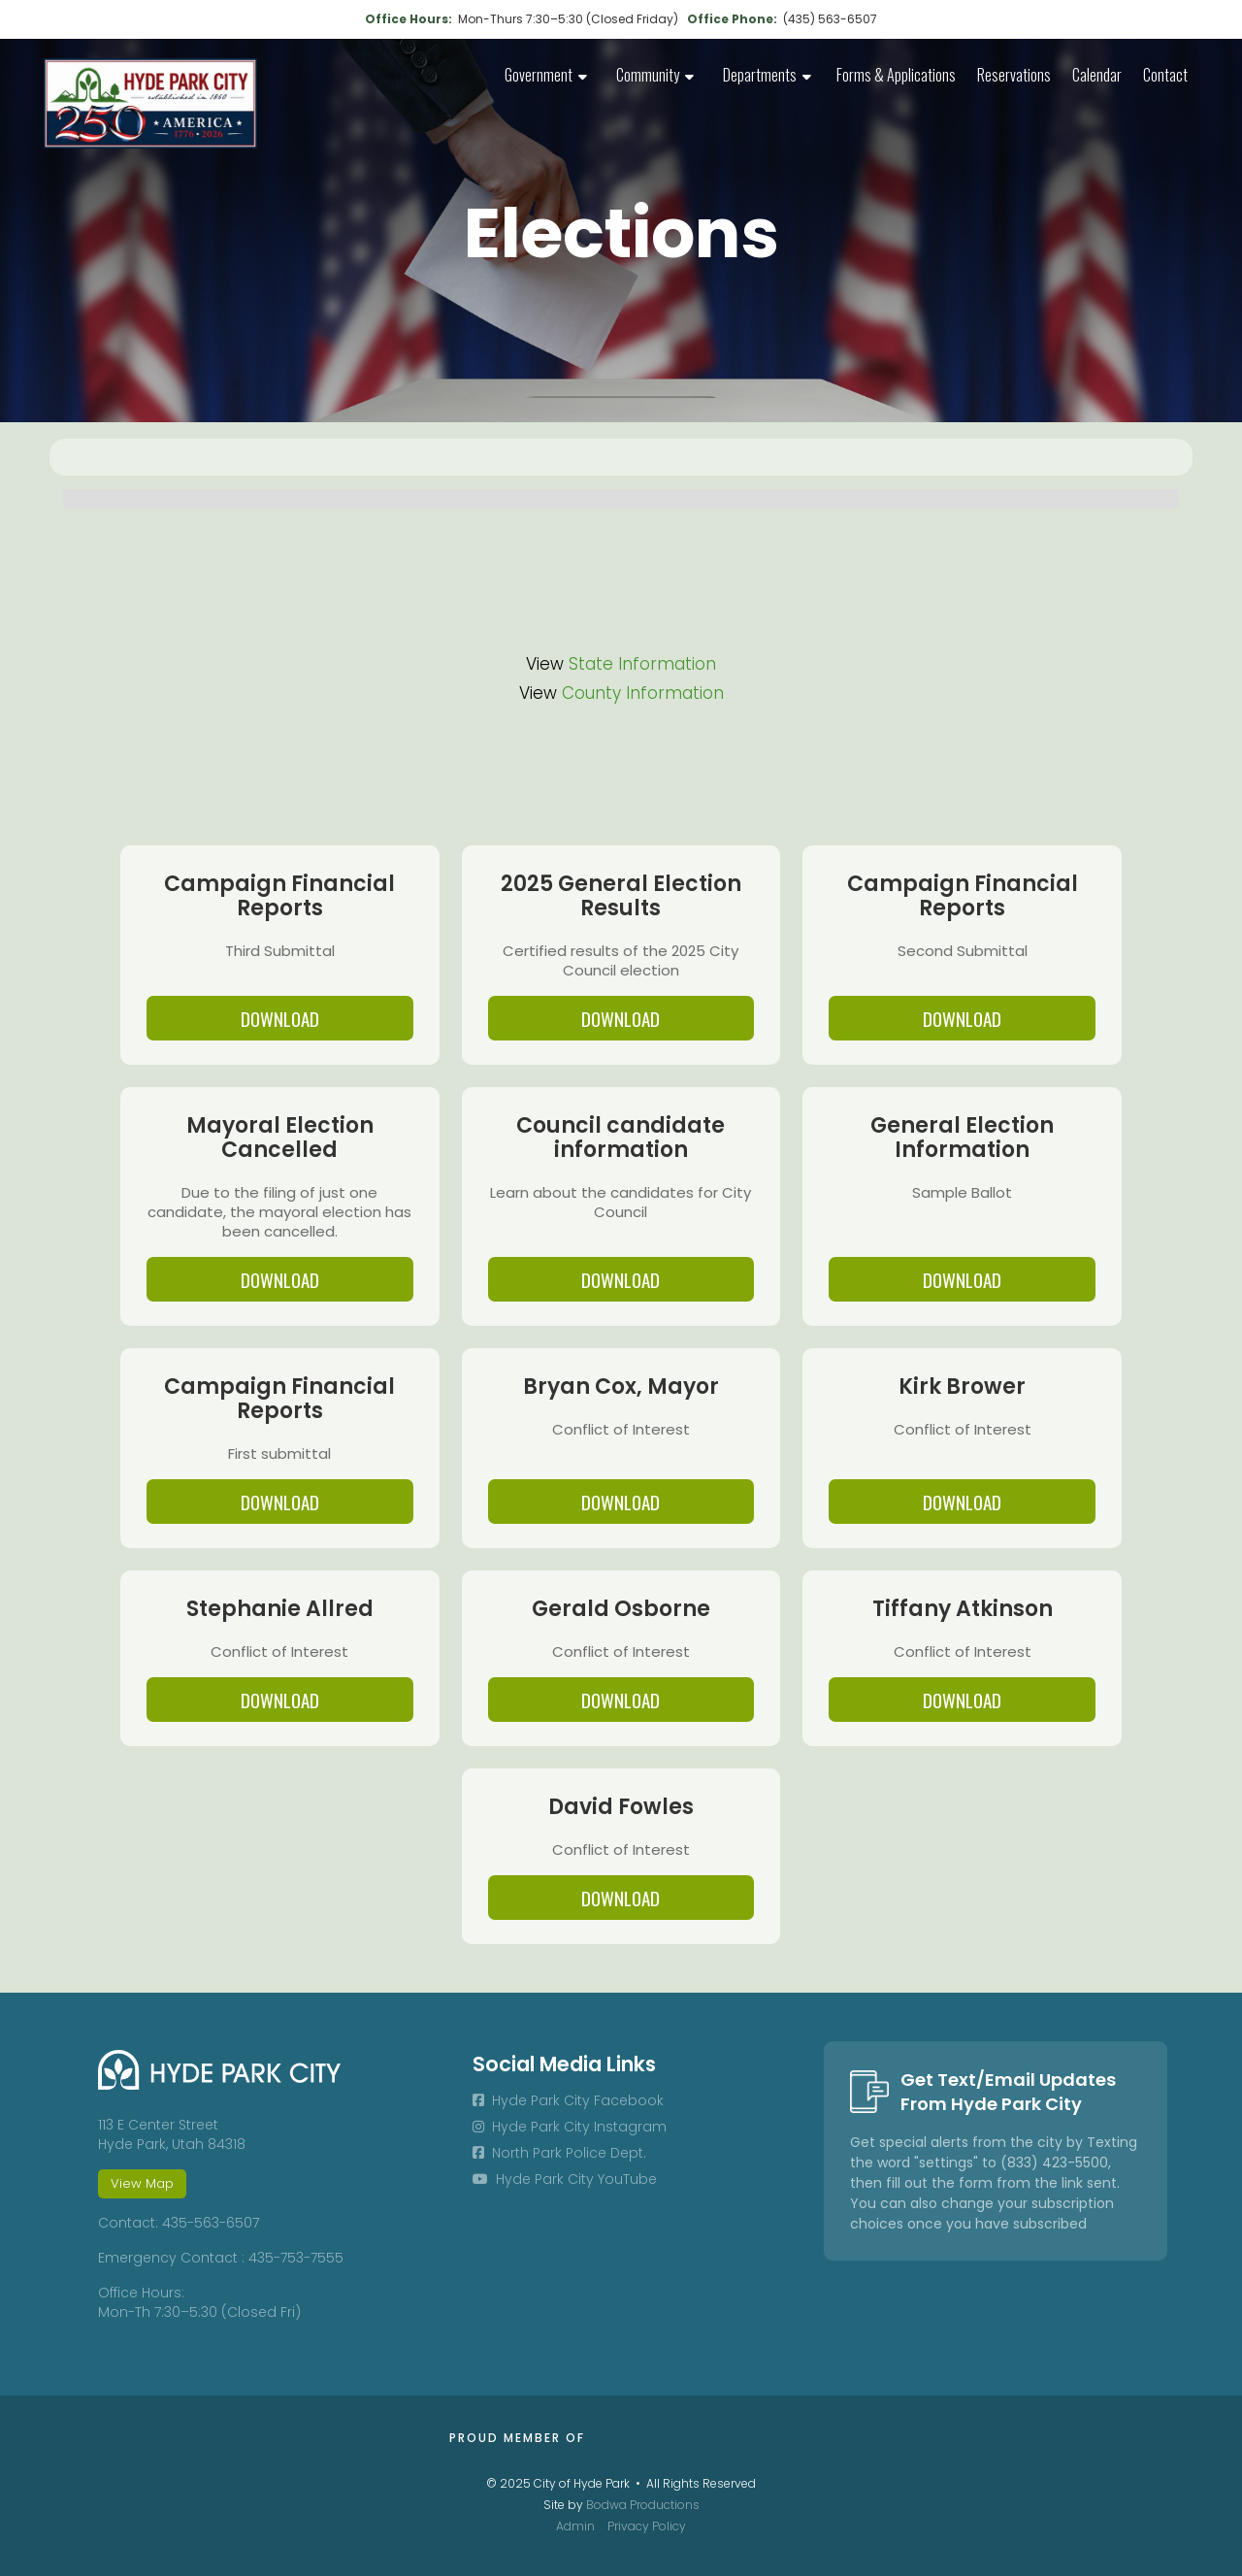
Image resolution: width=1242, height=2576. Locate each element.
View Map (142, 2183)
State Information (642, 664)
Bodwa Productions (643, 2504)
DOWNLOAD (280, 1018)
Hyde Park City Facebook (568, 2100)
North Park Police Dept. (559, 2153)
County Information (643, 693)
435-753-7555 (295, 2257)
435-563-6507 (210, 2222)
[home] (150, 103)
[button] (546, 77)
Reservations (1014, 74)
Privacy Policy (646, 2526)
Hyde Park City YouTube (565, 2179)
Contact (1165, 74)
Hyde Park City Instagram (570, 2126)
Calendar (1097, 74)
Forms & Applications (896, 74)
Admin (575, 2526)
